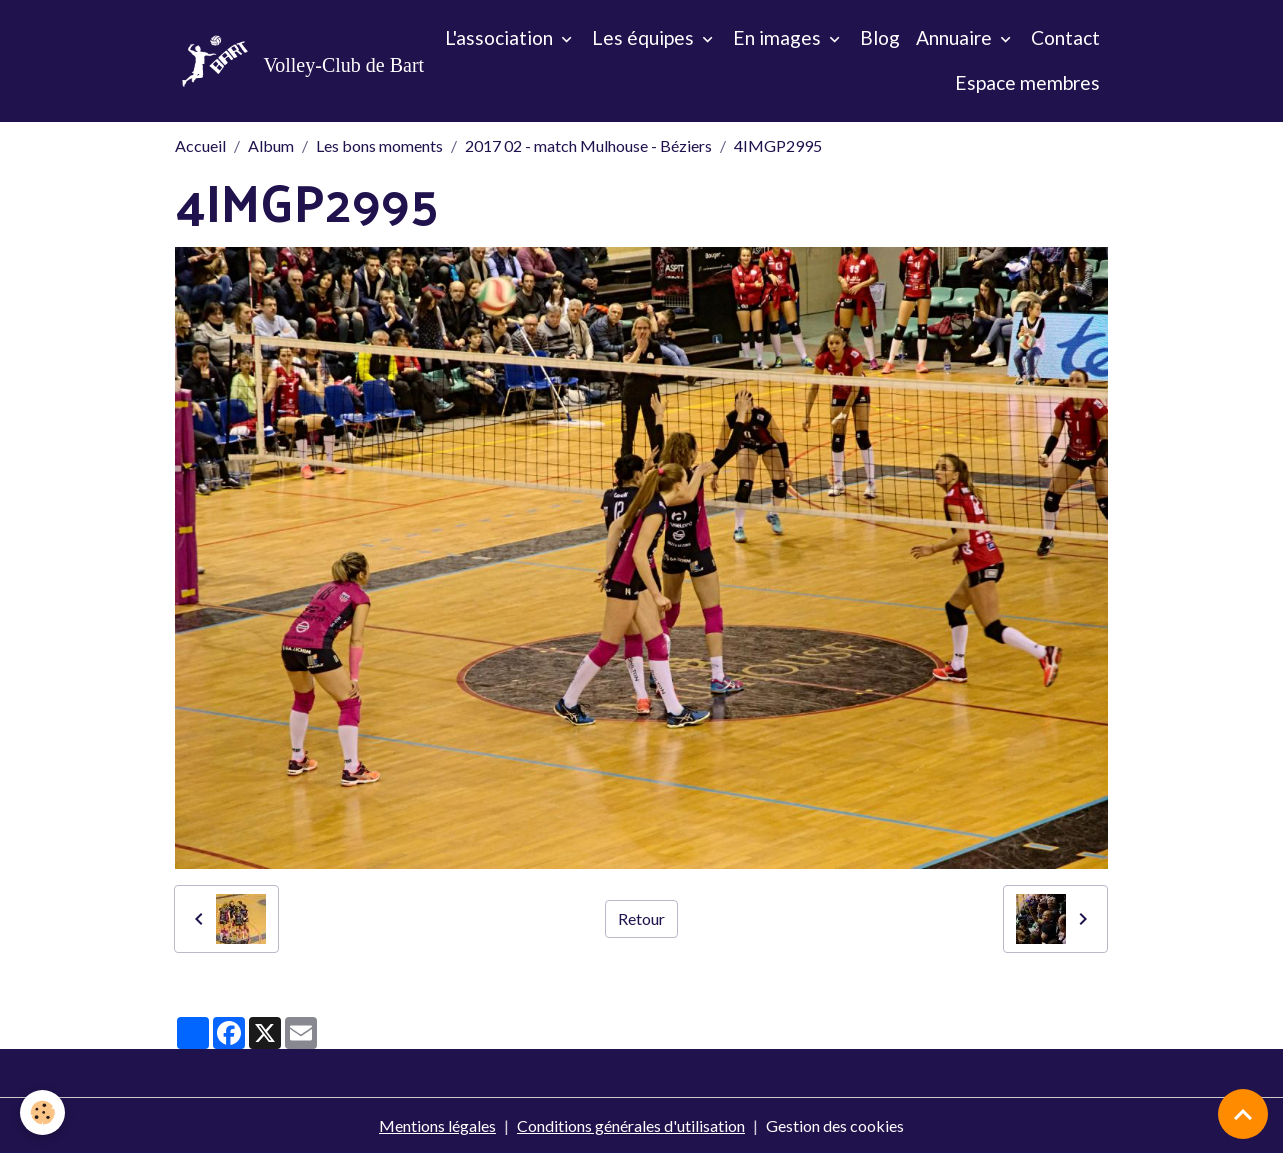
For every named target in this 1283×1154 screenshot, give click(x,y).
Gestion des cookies (835, 1125)
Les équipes (645, 37)
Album (271, 145)
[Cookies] (42, 1112)
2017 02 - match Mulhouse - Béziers (588, 145)
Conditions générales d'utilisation (631, 1125)
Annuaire (956, 37)
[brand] (280, 61)
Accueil (200, 145)
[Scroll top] (1243, 1114)
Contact (1065, 37)
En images (779, 37)
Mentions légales (437, 1125)
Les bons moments (379, 145)
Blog (880, 37)
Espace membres (1027, 82)
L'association (501, 37)
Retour (641, 918)
